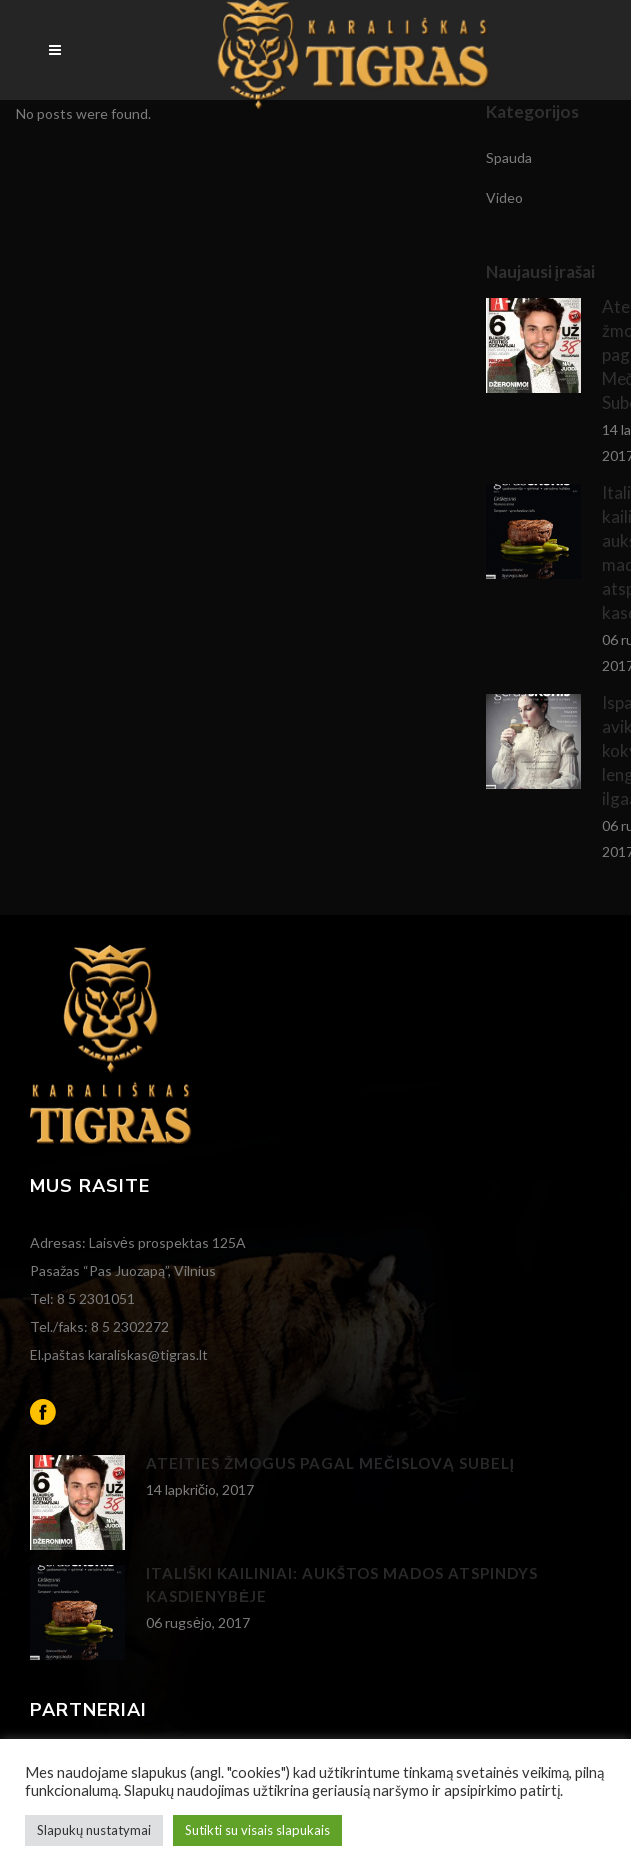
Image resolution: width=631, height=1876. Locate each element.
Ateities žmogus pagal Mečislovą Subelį (330, 1463)
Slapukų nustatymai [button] (94, 1830)
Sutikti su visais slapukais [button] (257, 1830)
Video (504, 197)
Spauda (509, 157)
